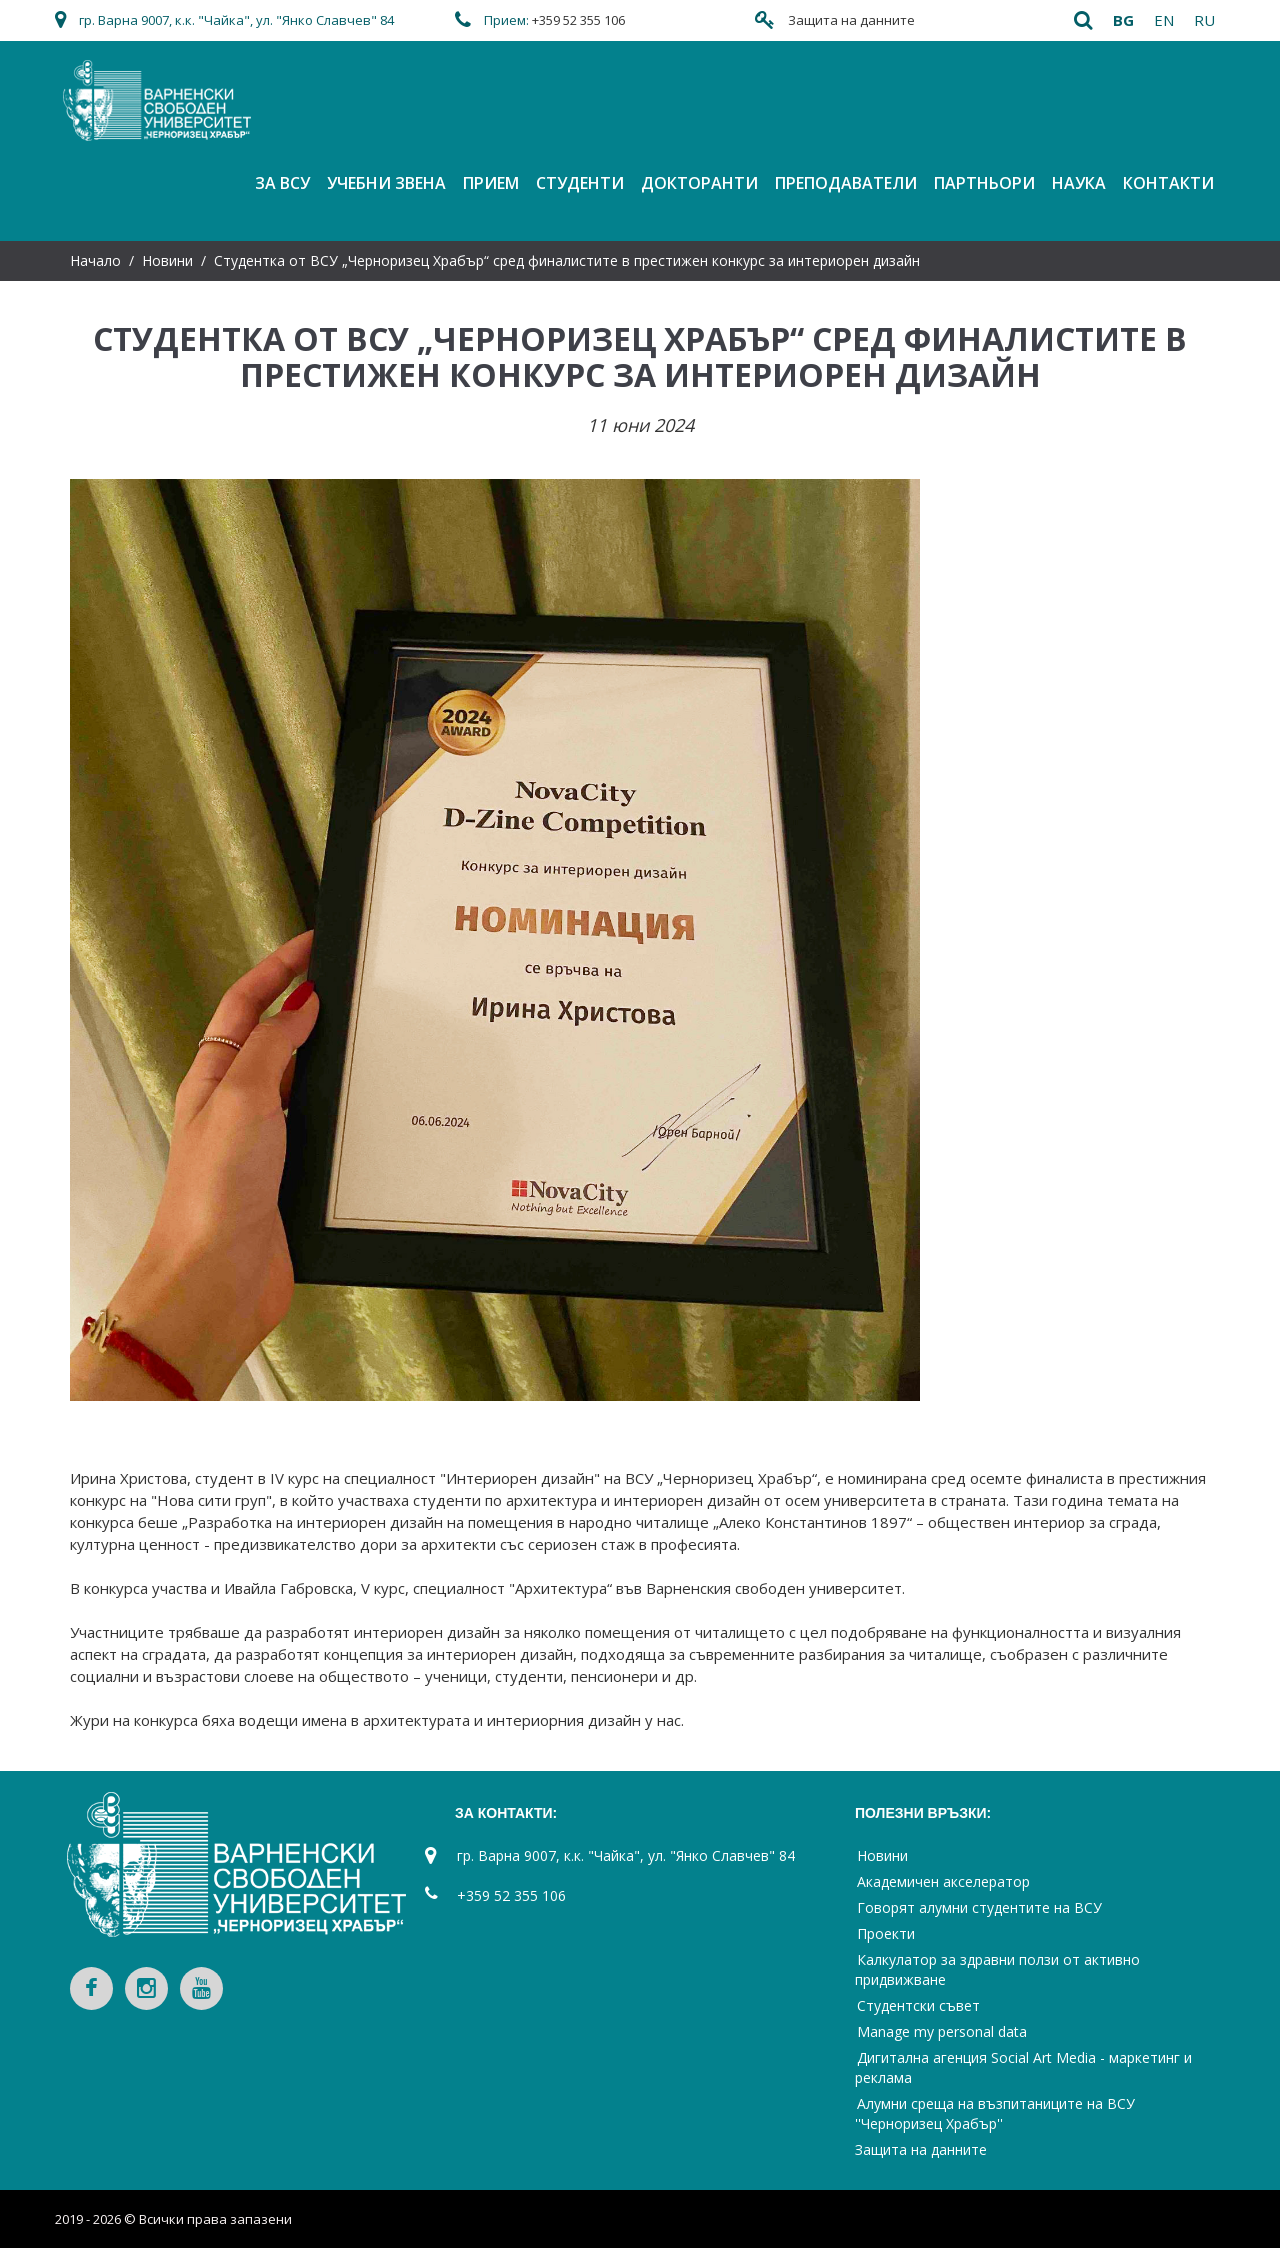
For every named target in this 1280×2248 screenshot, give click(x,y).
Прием (491, 183)
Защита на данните (851, 20)
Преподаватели (846, 183)
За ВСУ (282, 183)
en (1164, 20)
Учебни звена (386, 183)
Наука (1079, 183)
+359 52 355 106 (578, 20)
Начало (95, 260)
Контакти (1168, 183)
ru (1204, 20)
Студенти (580, 183)
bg (1123, 20)
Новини (167, 260)
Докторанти (699, 183)
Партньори (984, 183)
